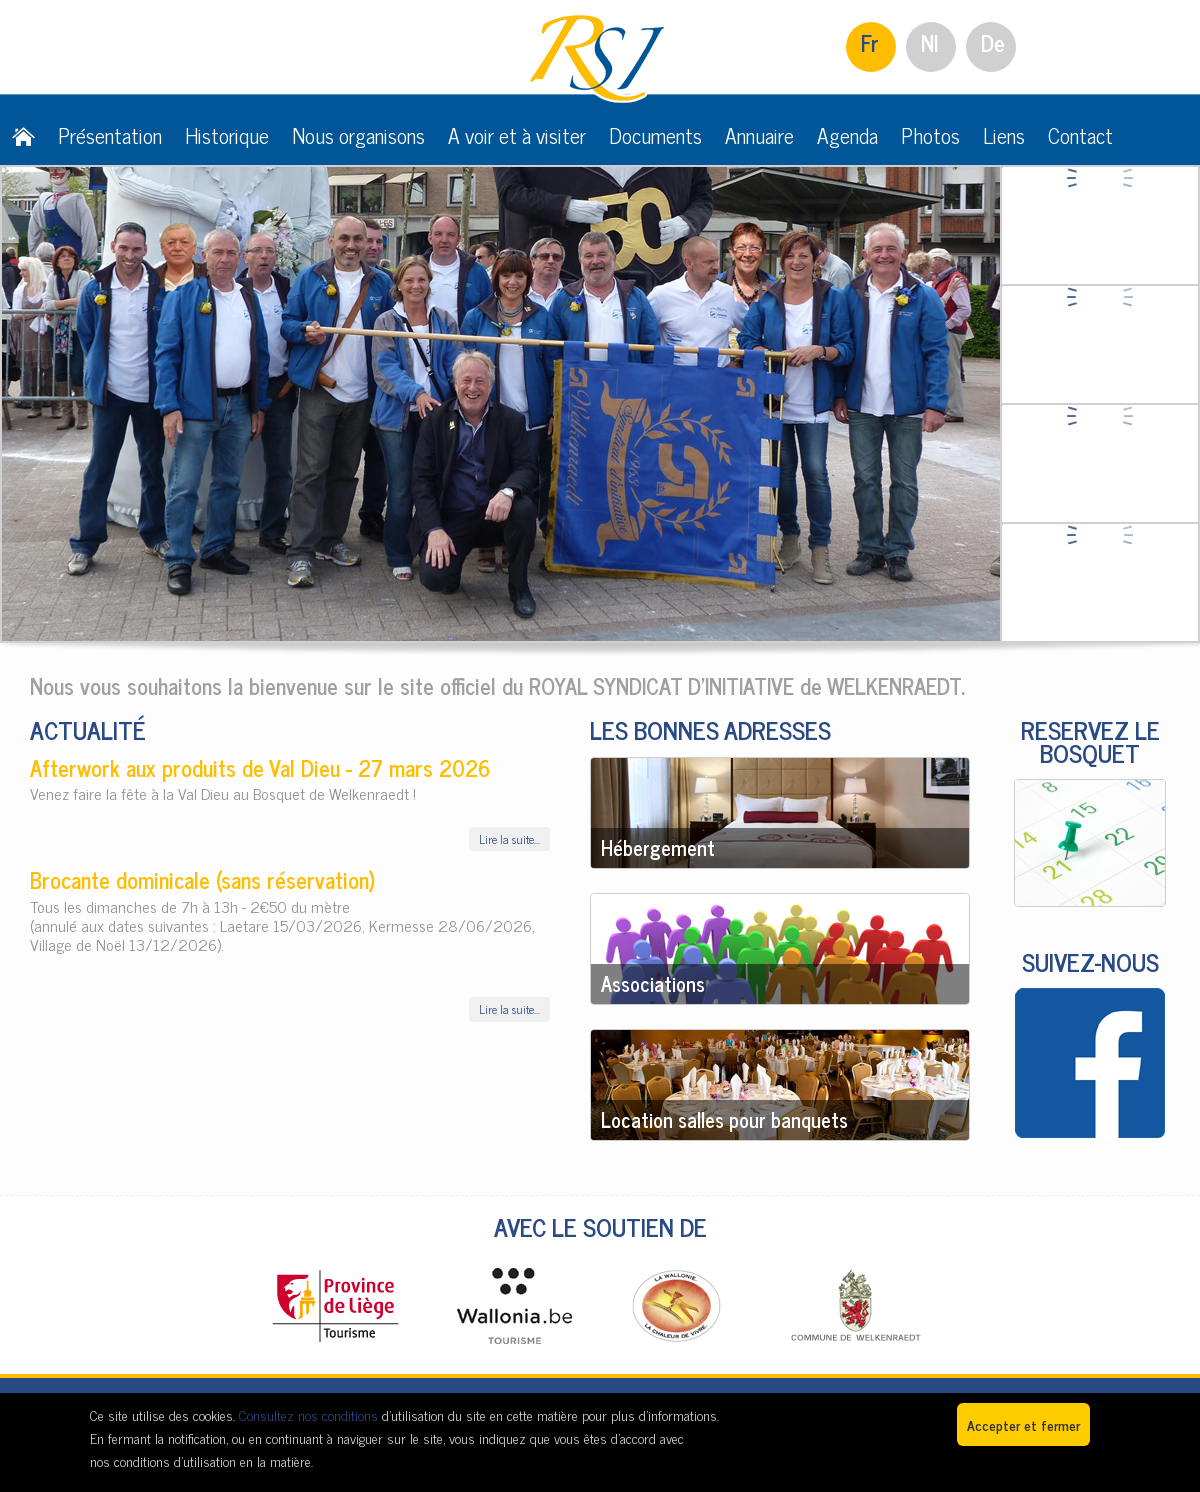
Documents (655, 135)
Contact (1080, 135)
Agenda (847, 135)
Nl (930, 42)
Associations (653, 983)
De (993, 42)
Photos (930, 135)
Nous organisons (358, 135)
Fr (870, 42)
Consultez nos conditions (308, 1414)
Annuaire (759, 135)
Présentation (110, 135)
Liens (1004, 135)
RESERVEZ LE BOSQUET (1090, 740)
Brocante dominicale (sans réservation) (202, 879)
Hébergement (658, 847)
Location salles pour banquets (724, 1119)
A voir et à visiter (517, 135)
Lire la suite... (509, 839)
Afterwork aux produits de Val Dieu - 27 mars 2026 (260, 767)
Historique (227, 135)
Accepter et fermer (1023, 1424)
